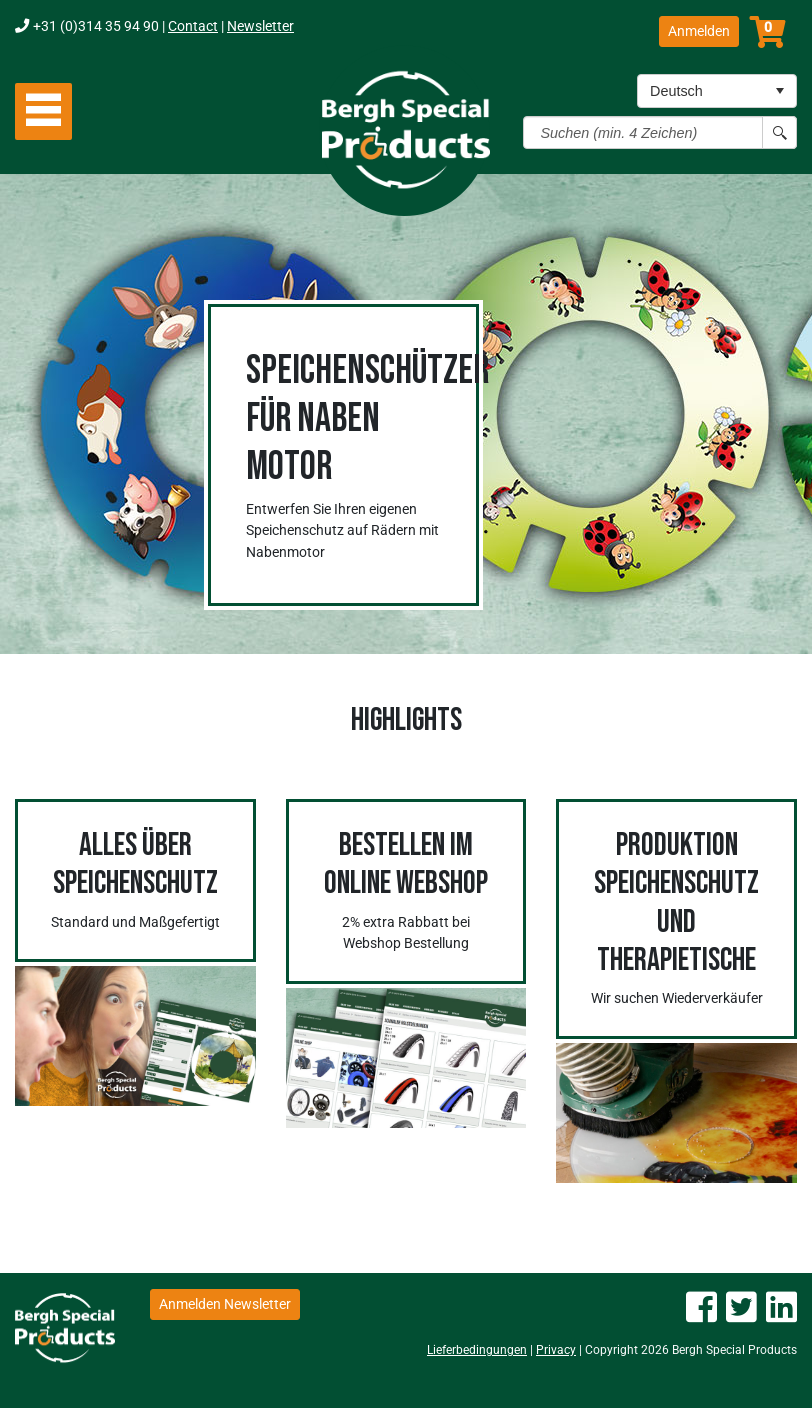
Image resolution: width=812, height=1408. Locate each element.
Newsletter (260, 26)
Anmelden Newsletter (225, 1304)
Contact (193, 26)
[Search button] (779, 132)
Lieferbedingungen (477, 1350)
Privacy (556, 1350)
